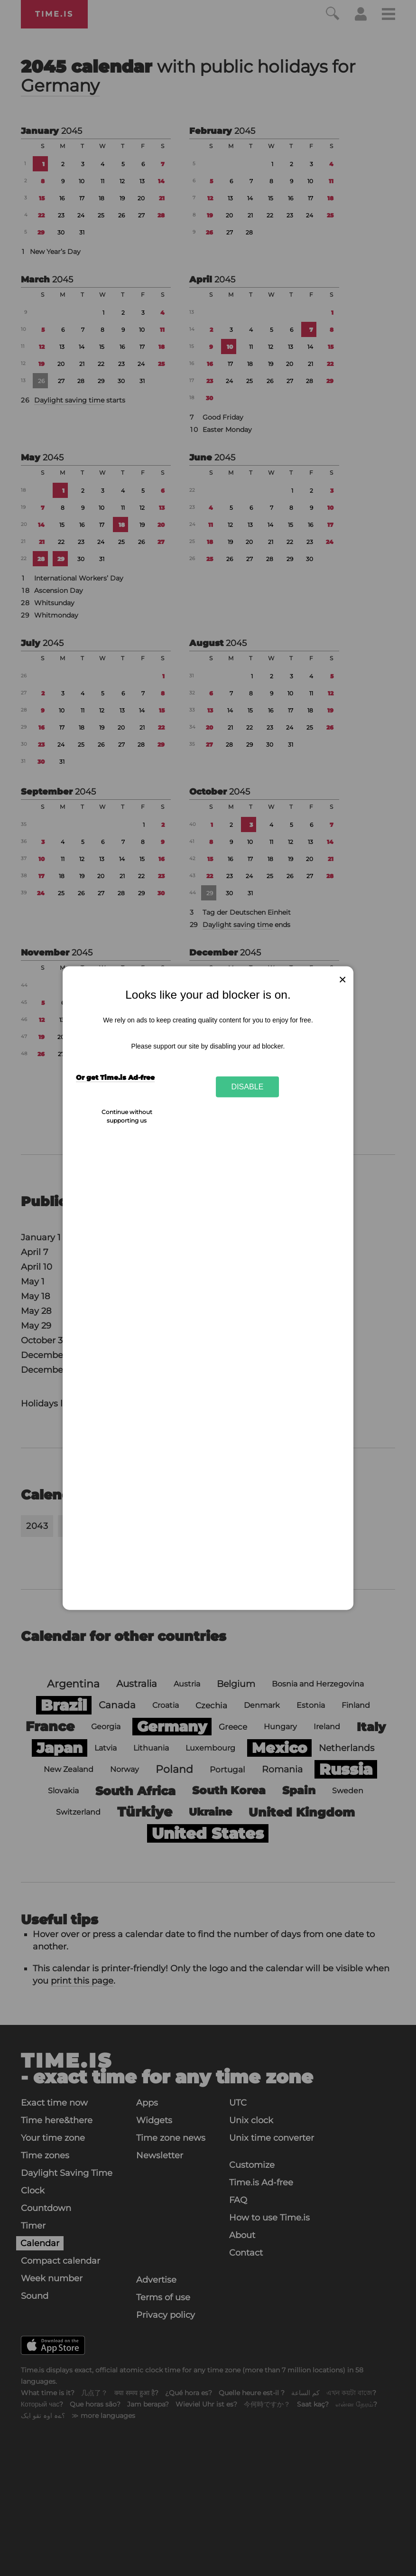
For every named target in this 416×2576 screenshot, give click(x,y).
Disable (247, 1086)
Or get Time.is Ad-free (115, 1077)
